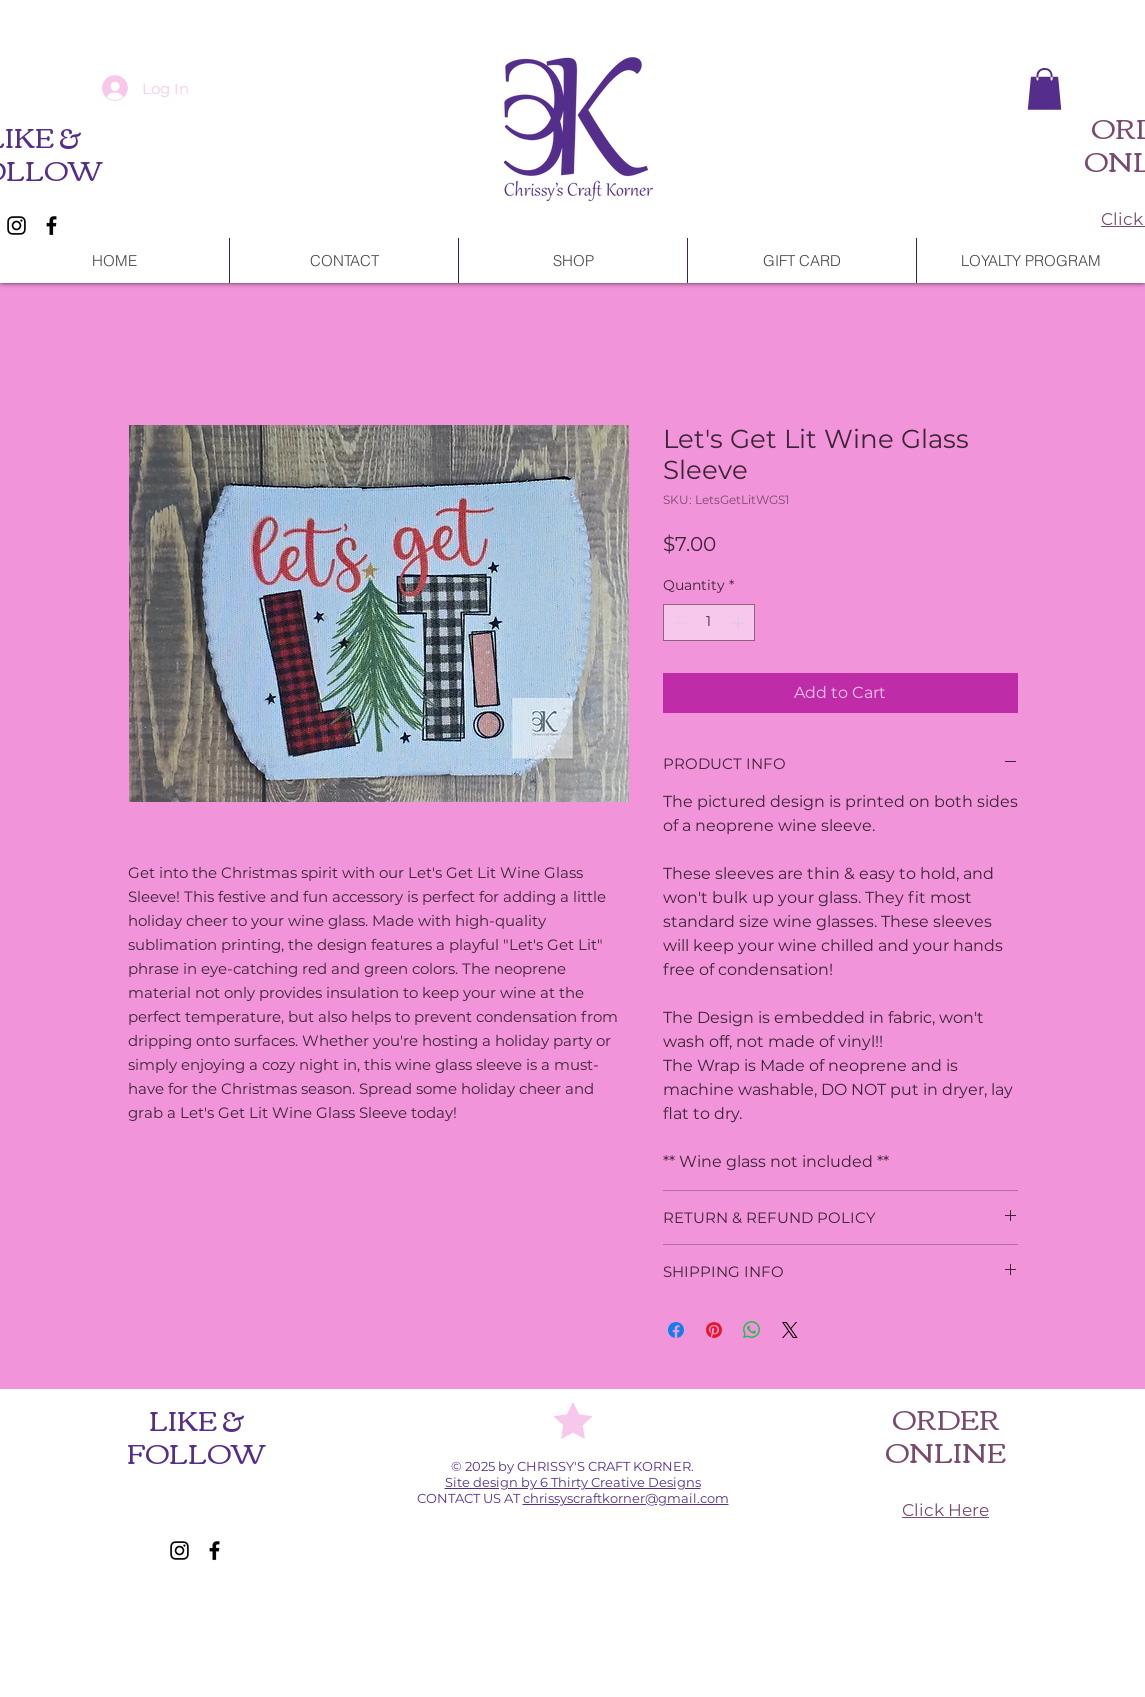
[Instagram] (16, 225)
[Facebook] (51, 225)
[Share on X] (790, 1330)
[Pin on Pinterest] (714, 1330)
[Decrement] (678, 622)
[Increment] (739, 622)
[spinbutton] (709, 622)
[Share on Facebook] (676, 1330)
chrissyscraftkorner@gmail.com (626, 1498)
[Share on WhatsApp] (752, 1330)
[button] (1044, 89)
